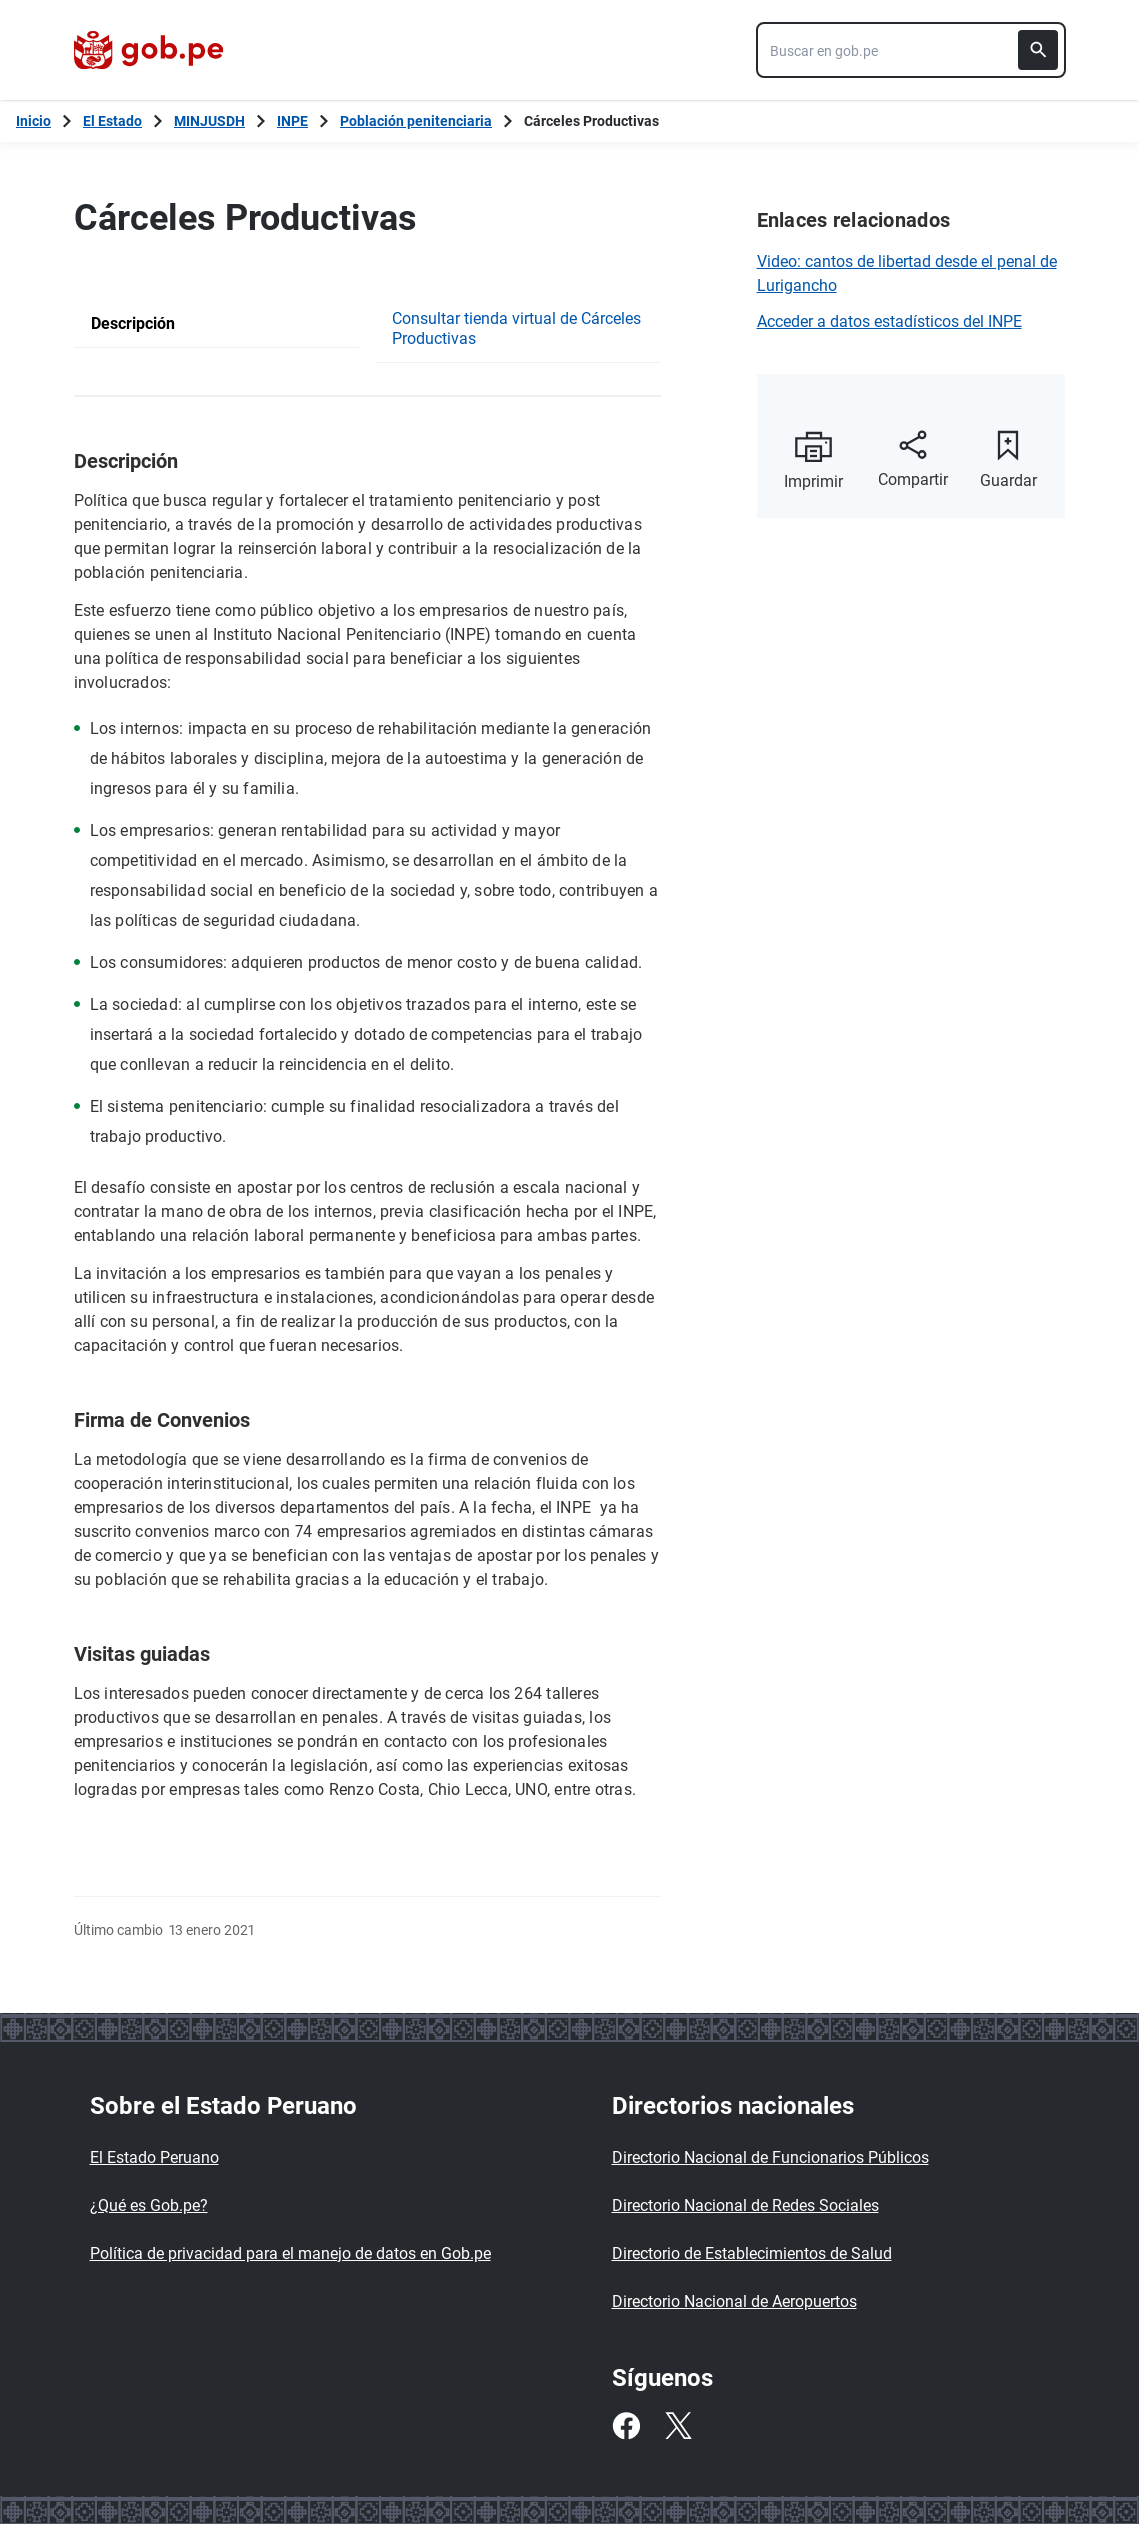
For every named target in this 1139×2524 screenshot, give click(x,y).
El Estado (112, 121)
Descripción (133, 323)
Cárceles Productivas (591, 121)
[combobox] (911, 50)
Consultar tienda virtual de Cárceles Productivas (516, 328)
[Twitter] (678, 2426)
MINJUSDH (209, 121)
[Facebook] (626, 2426)
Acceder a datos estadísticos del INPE (889, 321)
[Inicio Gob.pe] (33, 121)
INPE (292, 121)
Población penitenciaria (416, 121)
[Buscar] (1038, 50)
